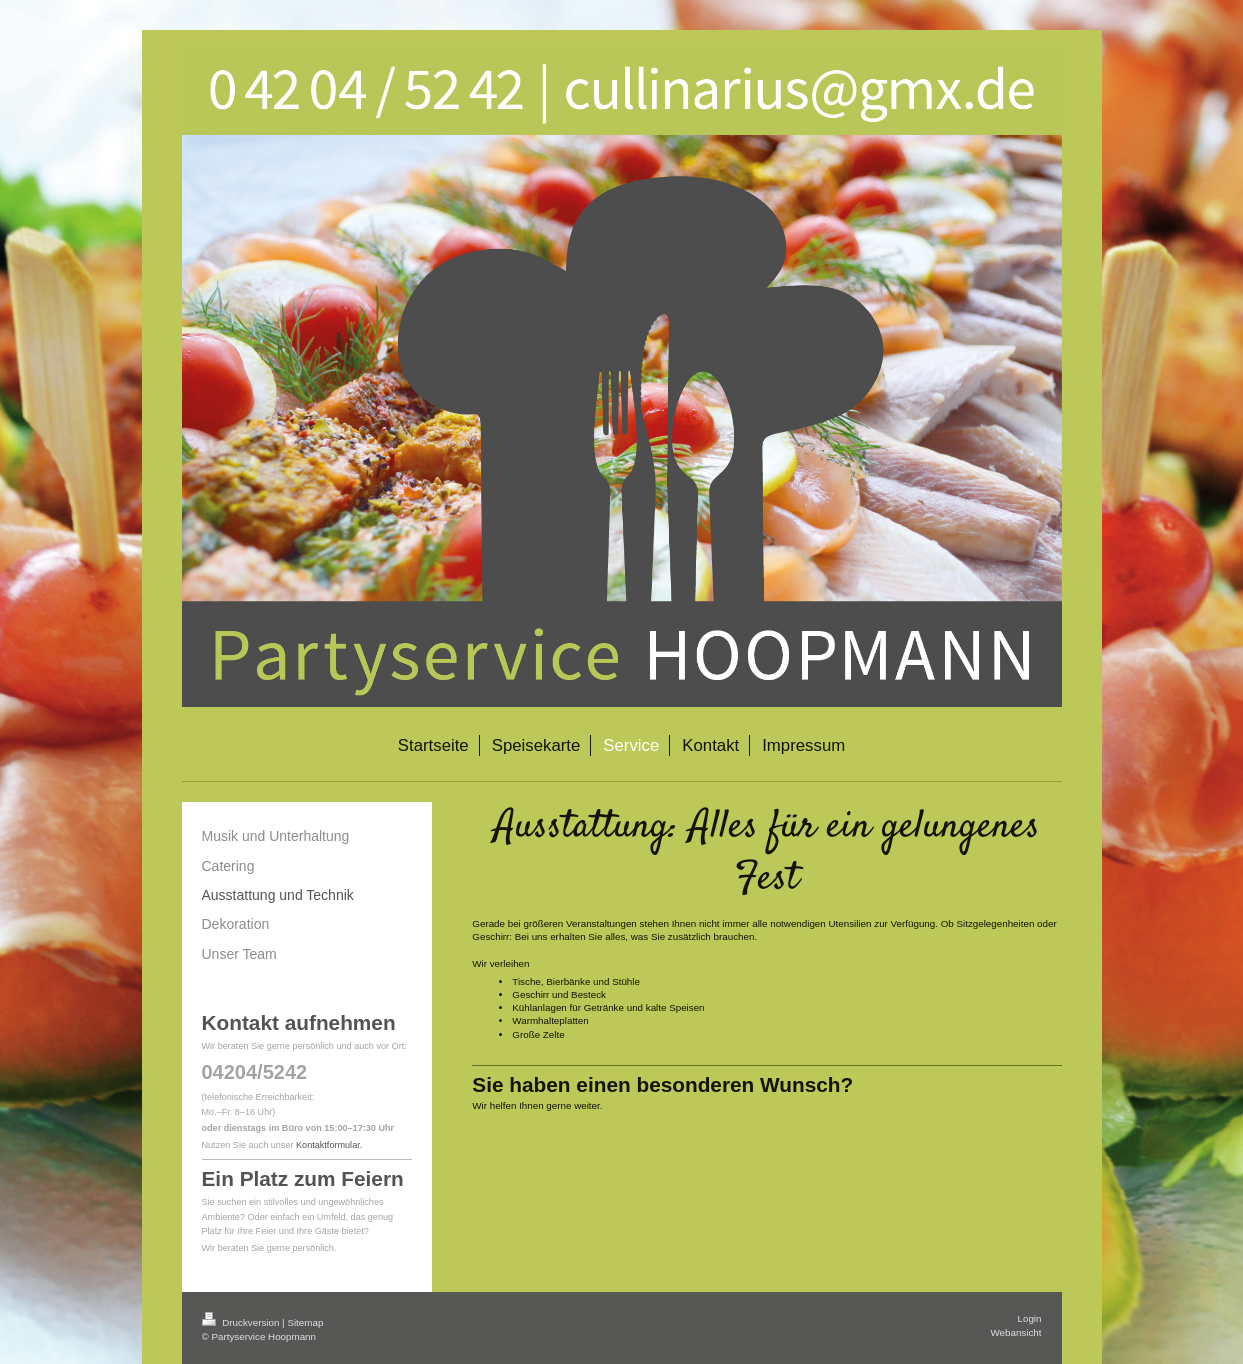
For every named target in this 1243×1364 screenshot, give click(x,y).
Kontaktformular (328, 1145)
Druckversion (242, 1322)
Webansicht (1015, 1332)
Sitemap (305, 1322)
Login (1030, 1318)
